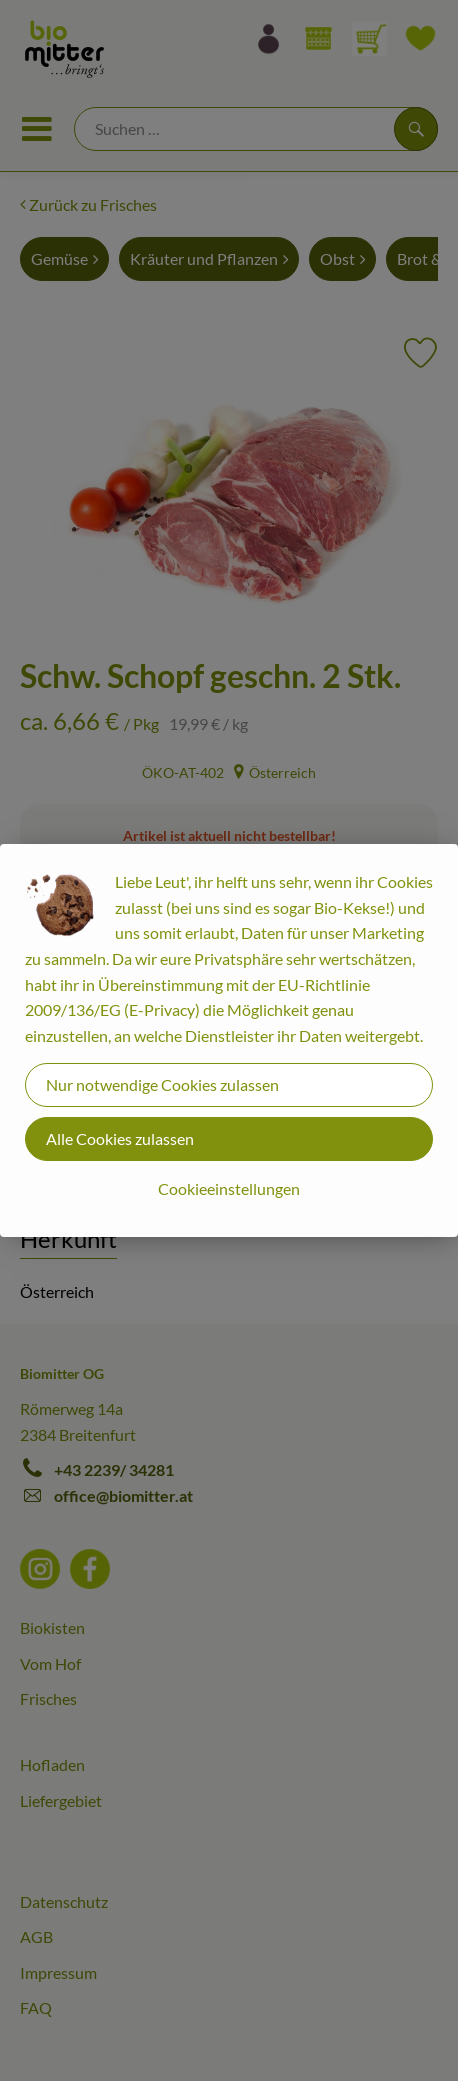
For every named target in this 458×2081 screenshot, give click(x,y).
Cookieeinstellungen (229, 1188)
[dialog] (229, 1040)
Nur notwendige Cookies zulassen (162, 1084)
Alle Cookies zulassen (120, 1138)
